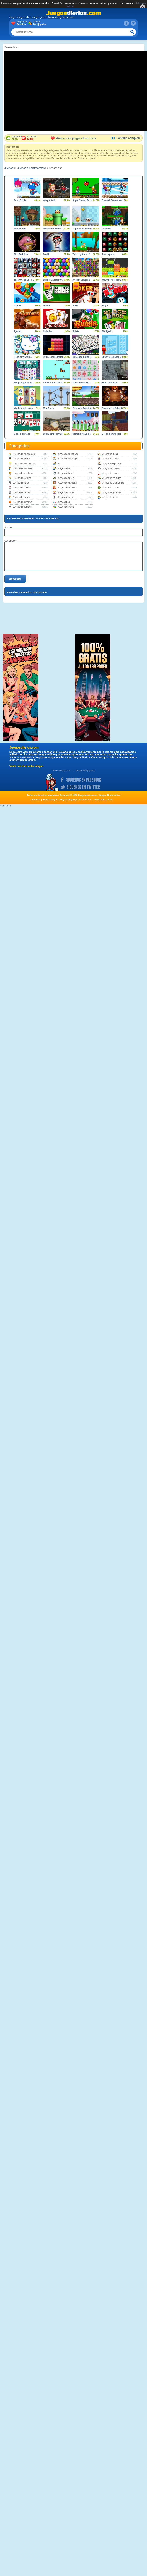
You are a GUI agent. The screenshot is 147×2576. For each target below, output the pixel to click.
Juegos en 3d (64, 502)
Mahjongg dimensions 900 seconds (24, 382)
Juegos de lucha (110, 454)
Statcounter (5, 805)
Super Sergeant (110, 382)
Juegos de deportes (22, 502)
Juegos (39, 23)
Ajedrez (18, 331)
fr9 (59, 463)
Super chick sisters (82, 228)
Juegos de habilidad (67, 483)
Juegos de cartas (21, 483)
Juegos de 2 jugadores (24, 454)
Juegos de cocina (21, 497)
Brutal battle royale (53, 434)
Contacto (35, 799)
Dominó (47, 305)
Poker (75, 305)
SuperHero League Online (112, 357)
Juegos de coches (21, 492)
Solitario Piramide (81, 434)
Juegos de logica (66, 507)
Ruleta (75, 331)
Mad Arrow (48, 408)
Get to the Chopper (111, 434)
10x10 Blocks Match (53, 357)
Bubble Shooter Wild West (53, 280)
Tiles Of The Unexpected (24, 280)
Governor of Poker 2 (112, 408)
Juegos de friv (64, 468)
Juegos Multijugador (84, 770)
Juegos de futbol (65, 473)
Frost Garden (20, 200)
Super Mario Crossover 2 (53, 382)
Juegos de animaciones (24, 463)
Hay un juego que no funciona (75, 799)
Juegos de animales (22, 468)
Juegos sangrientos (111, 492)
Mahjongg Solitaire (81, 357)
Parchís (18, 305)
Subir (110, 799)
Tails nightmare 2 (81, 254)
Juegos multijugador (111, 463)
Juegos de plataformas (31, 168)
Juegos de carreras (22, 478)
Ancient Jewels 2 (81, 280)
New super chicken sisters (53, 228)
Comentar (15, 578)
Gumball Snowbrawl (112, 200)
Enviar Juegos (50, 799)
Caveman (106, 228)
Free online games (61, 770)
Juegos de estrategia (67, 459)
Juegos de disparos (22, 507)
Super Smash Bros (81, 200)
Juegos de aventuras (23, 473)
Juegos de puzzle (110, 487)
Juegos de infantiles (67, 487)
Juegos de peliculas (111, 478)
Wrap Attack (49, 200)
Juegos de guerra (66, 478)
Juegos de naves (110, 473)
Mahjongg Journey (23, 408)
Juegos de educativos (68, 454)
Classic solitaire (22, 434)
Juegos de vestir (110, 497)
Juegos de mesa (65, 497)
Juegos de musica (111, 468)
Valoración (17, 138)
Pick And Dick (21, 254)
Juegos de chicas (66, 492)
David (46, 254)
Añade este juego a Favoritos (73, 138)
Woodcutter (20, 228)
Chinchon (48, 331)
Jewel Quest (108, 254)
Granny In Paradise (82, 408)
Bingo (105, 305)
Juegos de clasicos (22, 487)
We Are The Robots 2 (112, 280)
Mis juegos (22, 23)
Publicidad (99, 799)
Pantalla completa (126, 138)
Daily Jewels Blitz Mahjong (83, 382)
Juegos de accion (21, 459)
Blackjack (107, 331)
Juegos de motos (110, 459)
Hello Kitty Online (23, 357)
